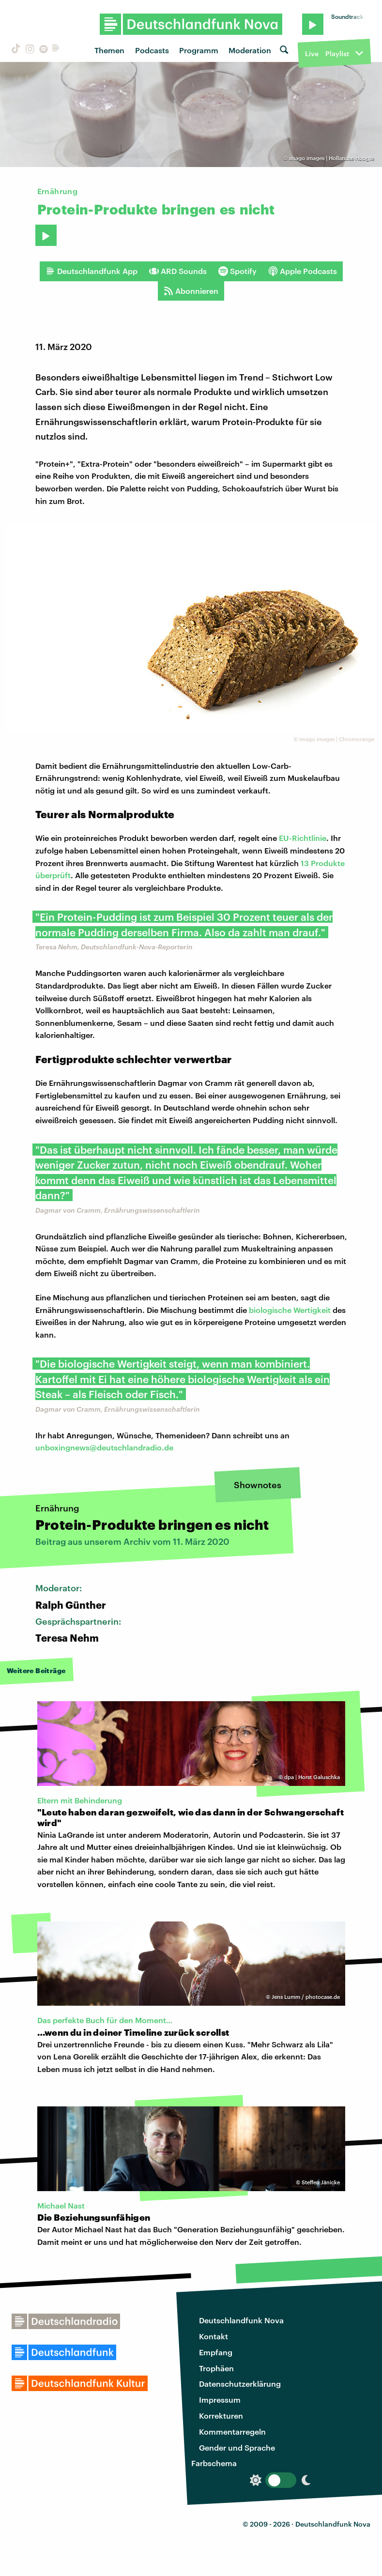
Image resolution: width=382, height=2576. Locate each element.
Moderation (250, 50)
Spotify (237, 271)
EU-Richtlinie (302, 837)
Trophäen (216, 2368)
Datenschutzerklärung (240, 2383)
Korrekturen (221, 2415)
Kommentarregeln (232, 2431)
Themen (109, 50)
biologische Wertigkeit (290, 1309)
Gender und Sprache (237, 2447)
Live (312, 53)
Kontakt (213, 2336)
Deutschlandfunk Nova (241, 2320)
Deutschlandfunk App (92, 271)
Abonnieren (191, 291)
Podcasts (152, 50)
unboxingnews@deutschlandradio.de (104, 1447)
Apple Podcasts (302, 271)
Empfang (215, 2352)
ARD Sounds (178, 271)
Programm (198, 50)
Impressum (220, 2399)
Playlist (337, 53)
